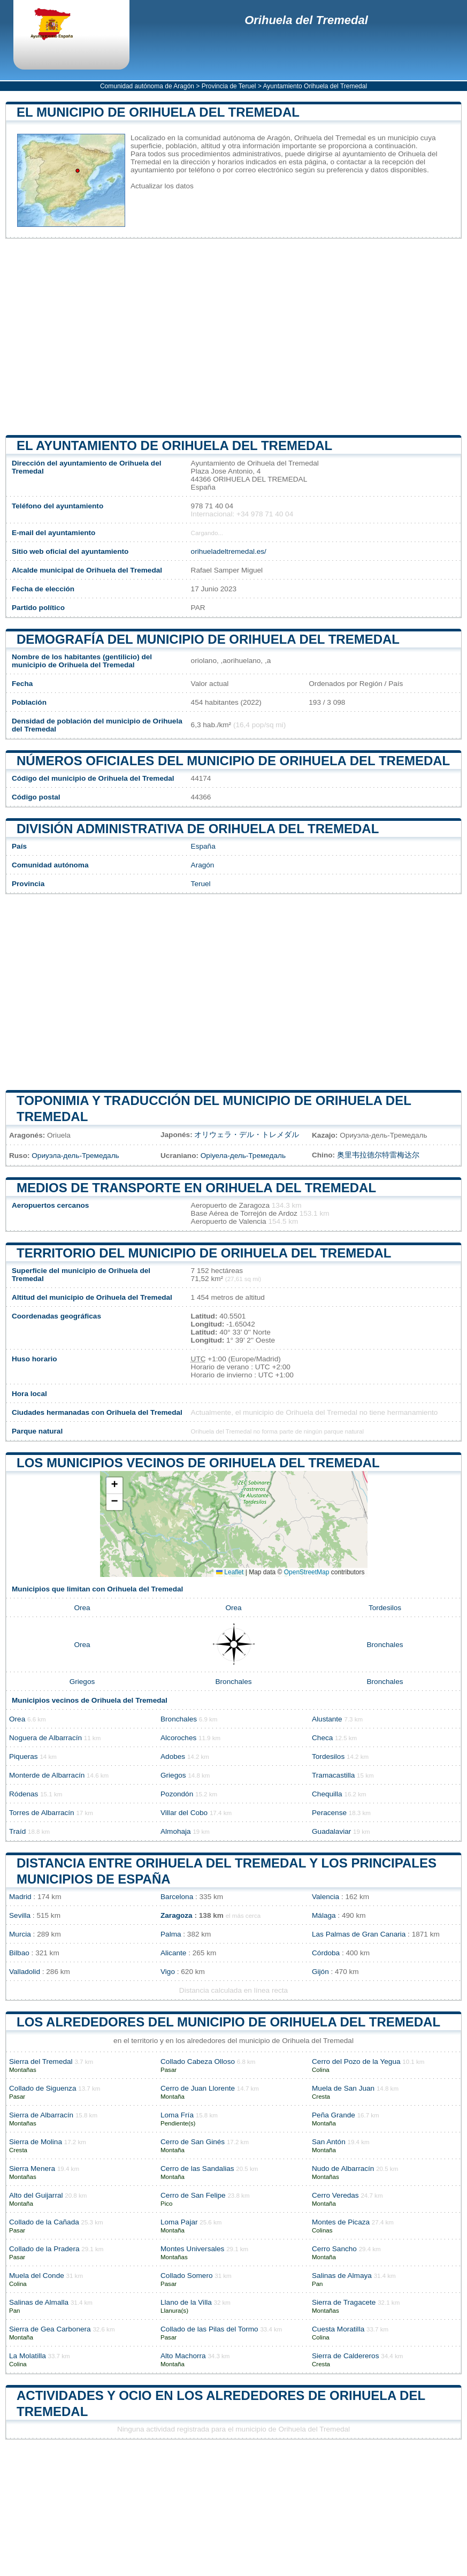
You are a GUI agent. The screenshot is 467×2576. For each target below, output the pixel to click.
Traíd (17, 1831)
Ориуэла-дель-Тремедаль (75, 1156)
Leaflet (229, 1572)
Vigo (167, 1972)
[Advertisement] (233, 336)
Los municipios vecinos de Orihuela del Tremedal (198, 1462)
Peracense (329, 1813)
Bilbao (19, 1953)
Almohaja (175, 1831)
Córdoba (326, 1953)
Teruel (201, 884)
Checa (322, 1738)
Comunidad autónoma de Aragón (147, 86)
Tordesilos (385, 1608)
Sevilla (19, 1915)
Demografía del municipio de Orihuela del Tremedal (208, 639)
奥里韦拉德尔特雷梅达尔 (378, 1155)
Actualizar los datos (162, 186)
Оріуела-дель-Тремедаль (243, 1156)
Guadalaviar (331, 1831)
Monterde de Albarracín (47, 1775)
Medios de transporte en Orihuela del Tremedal (196, 1187)
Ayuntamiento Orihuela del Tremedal (315, 86)
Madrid (20, 1897)
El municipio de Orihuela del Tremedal (158, 112)
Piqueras (23, 1756)
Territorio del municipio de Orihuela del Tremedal (204, 1253)
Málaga (324, 1915)
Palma (170, 1934)
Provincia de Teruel (229, 86)
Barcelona (176, 1897)
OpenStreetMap (307, 1572)
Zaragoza (176, 1915)
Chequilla (327, 1794)
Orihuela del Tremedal (306, 20)
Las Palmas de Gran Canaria (358, 1934)
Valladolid (24, 1972)
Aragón (203, 865)
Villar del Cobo (184, 1813)
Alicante (173, 1953)
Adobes (172, 1756)
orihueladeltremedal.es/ (228, 551)
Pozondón (176, 1794)
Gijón (320, 1972)
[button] (114, 1485)
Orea (82, 1608)
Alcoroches (178, 1738)
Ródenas (23, 1794)
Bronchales (384, 1645)
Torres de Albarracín (41, 1813)
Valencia (325, 1897)
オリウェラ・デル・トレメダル (246, 1135)
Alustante (327, 1719)
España (203, 846)
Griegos (82, 1682)
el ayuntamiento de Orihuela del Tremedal (174, 445)
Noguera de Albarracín (45, 1738)
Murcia (20, 1934)
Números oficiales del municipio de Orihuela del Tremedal (233, 760)
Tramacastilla (333, 1775)
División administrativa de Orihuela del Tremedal (198, 828)
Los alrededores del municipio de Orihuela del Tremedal (228, 2022)
